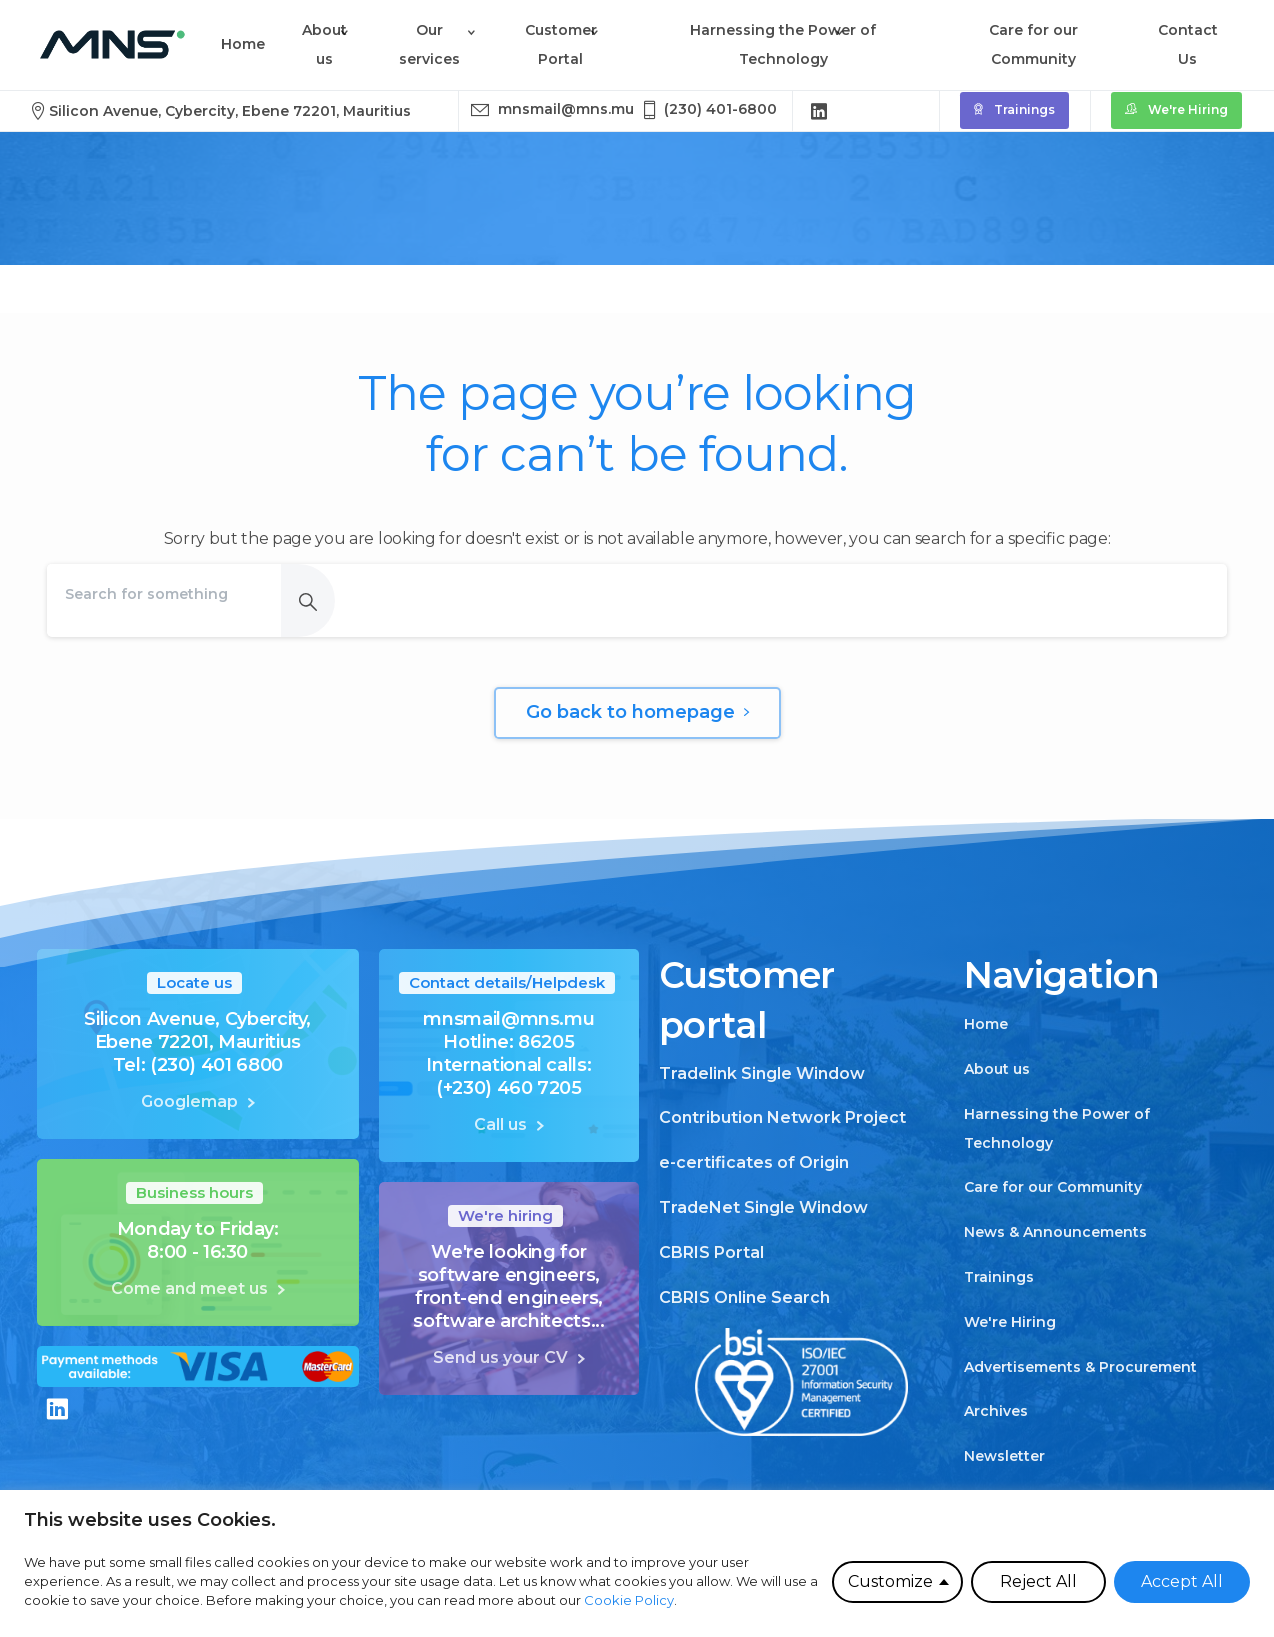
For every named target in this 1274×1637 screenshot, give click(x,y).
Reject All (1038, 1581)
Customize (890, 1581)
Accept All (1182, 1581)
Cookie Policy (629, 1600)
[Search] (164, 594)
